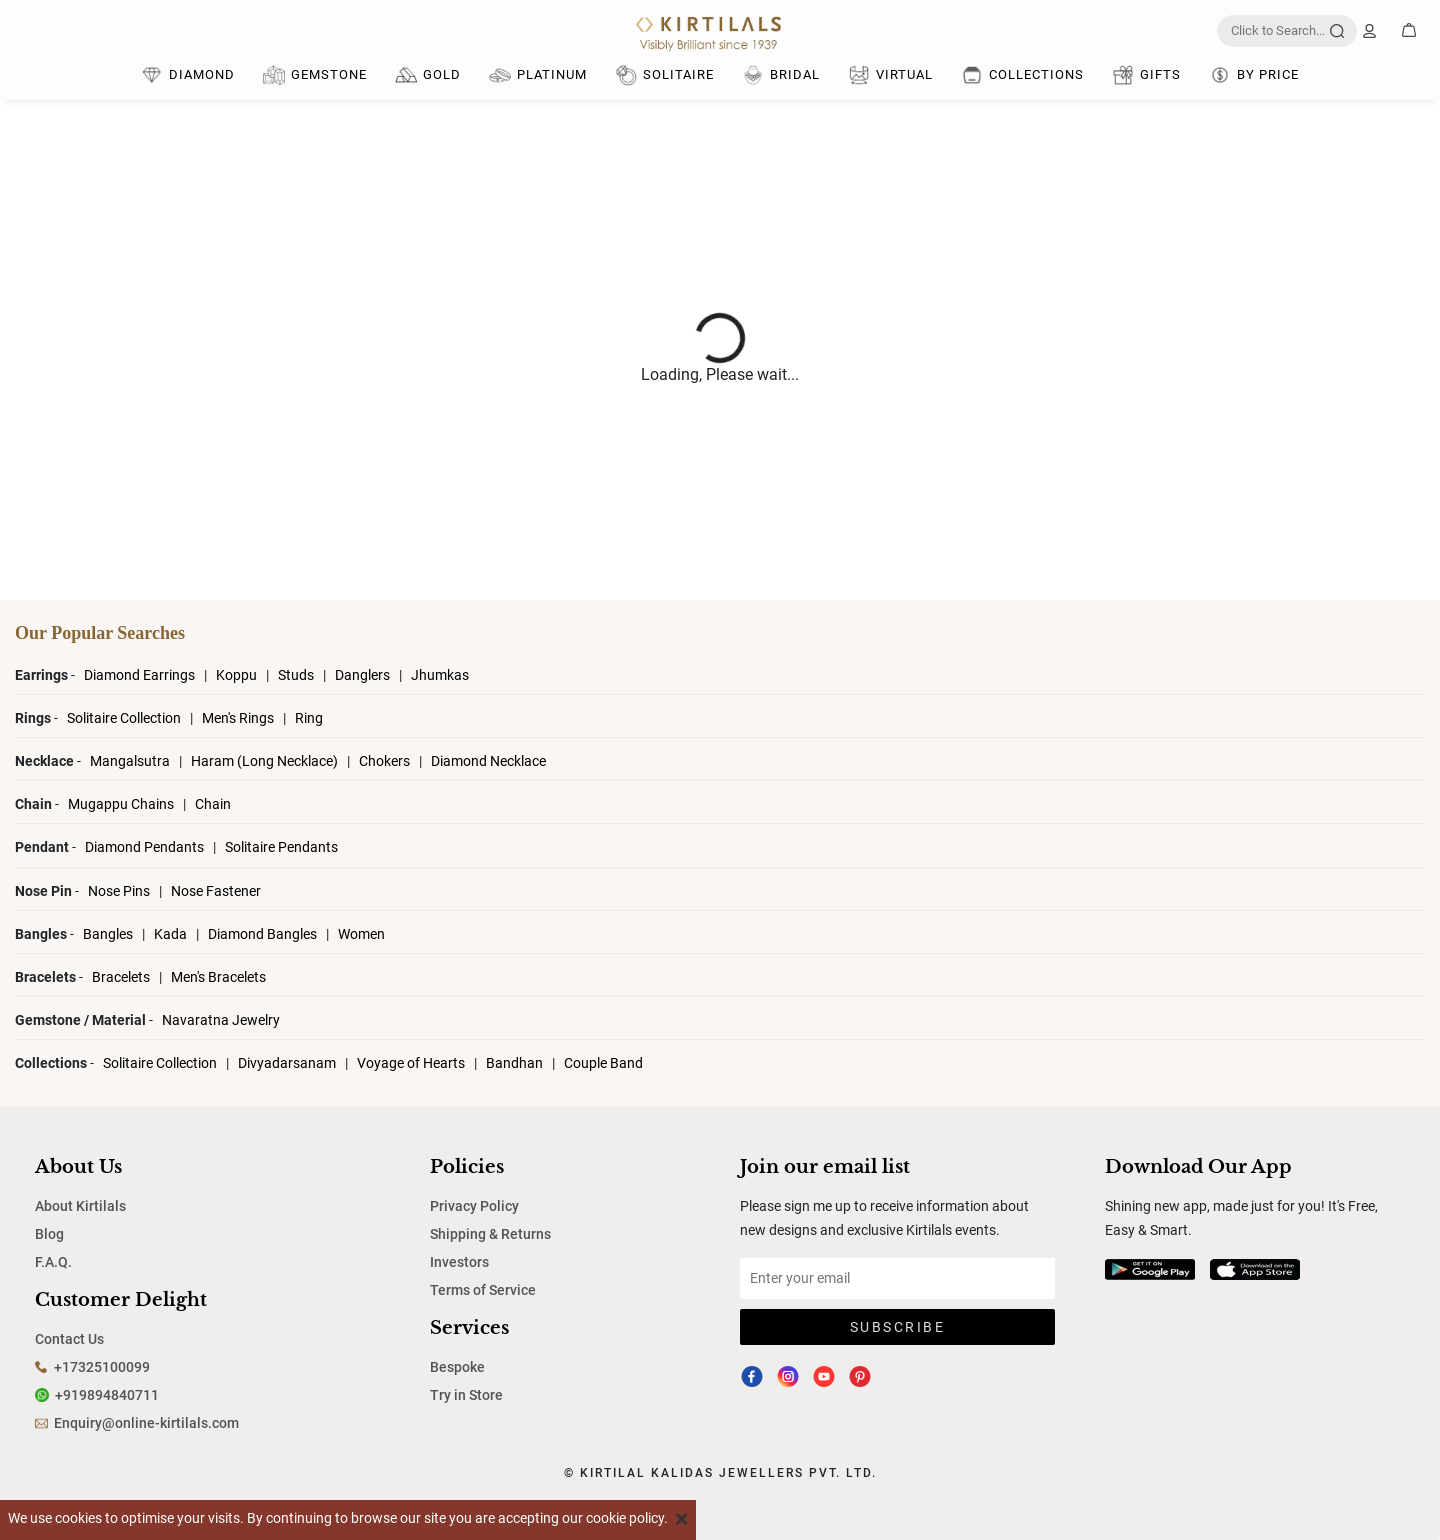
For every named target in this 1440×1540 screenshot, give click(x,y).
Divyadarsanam (288, 1063)
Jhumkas (440, 675)
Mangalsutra (131, 761)
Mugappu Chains (121, 804)
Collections (1022, 75)
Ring (309, 718)
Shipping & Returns (490, 1234)
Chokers (386, 761)
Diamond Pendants (146, 847)
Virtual (890, 75)
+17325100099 (102, 1367)
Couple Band (603, 1063)
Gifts (1146, 75)
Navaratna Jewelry (221, 1020)
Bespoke (457, 1367)
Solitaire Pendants (281, 847)
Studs (297, 675)
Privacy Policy (474, 1206)
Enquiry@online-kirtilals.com (146, 1423)
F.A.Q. (53, 1262)
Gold (428, 75)
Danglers (364, 675)
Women (361, 934)
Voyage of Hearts (411, 1063)
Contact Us (69, 1339)
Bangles (108, 934)
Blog (49, 1234)
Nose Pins (120, 891)
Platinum (538, 75)
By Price (1254, 75)
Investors (459, 1262)
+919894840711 (107, 1395)
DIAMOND (188, 75)
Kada (170, 934)
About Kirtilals (80, 1206)
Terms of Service (483, 1290)
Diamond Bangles (262, 934)
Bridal (781, 75)
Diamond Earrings (141, 675)
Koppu (238, 675)
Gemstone (315, 75)
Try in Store (466, 1395)
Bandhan (514, 1063)
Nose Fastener (216, 891)
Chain (213, 804)
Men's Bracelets (218, 977)
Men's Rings (239, 718)
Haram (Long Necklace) (264, 761)
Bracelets (122, 977)
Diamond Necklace (488, 761)
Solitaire (664, 75)
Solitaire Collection (125, 718)
